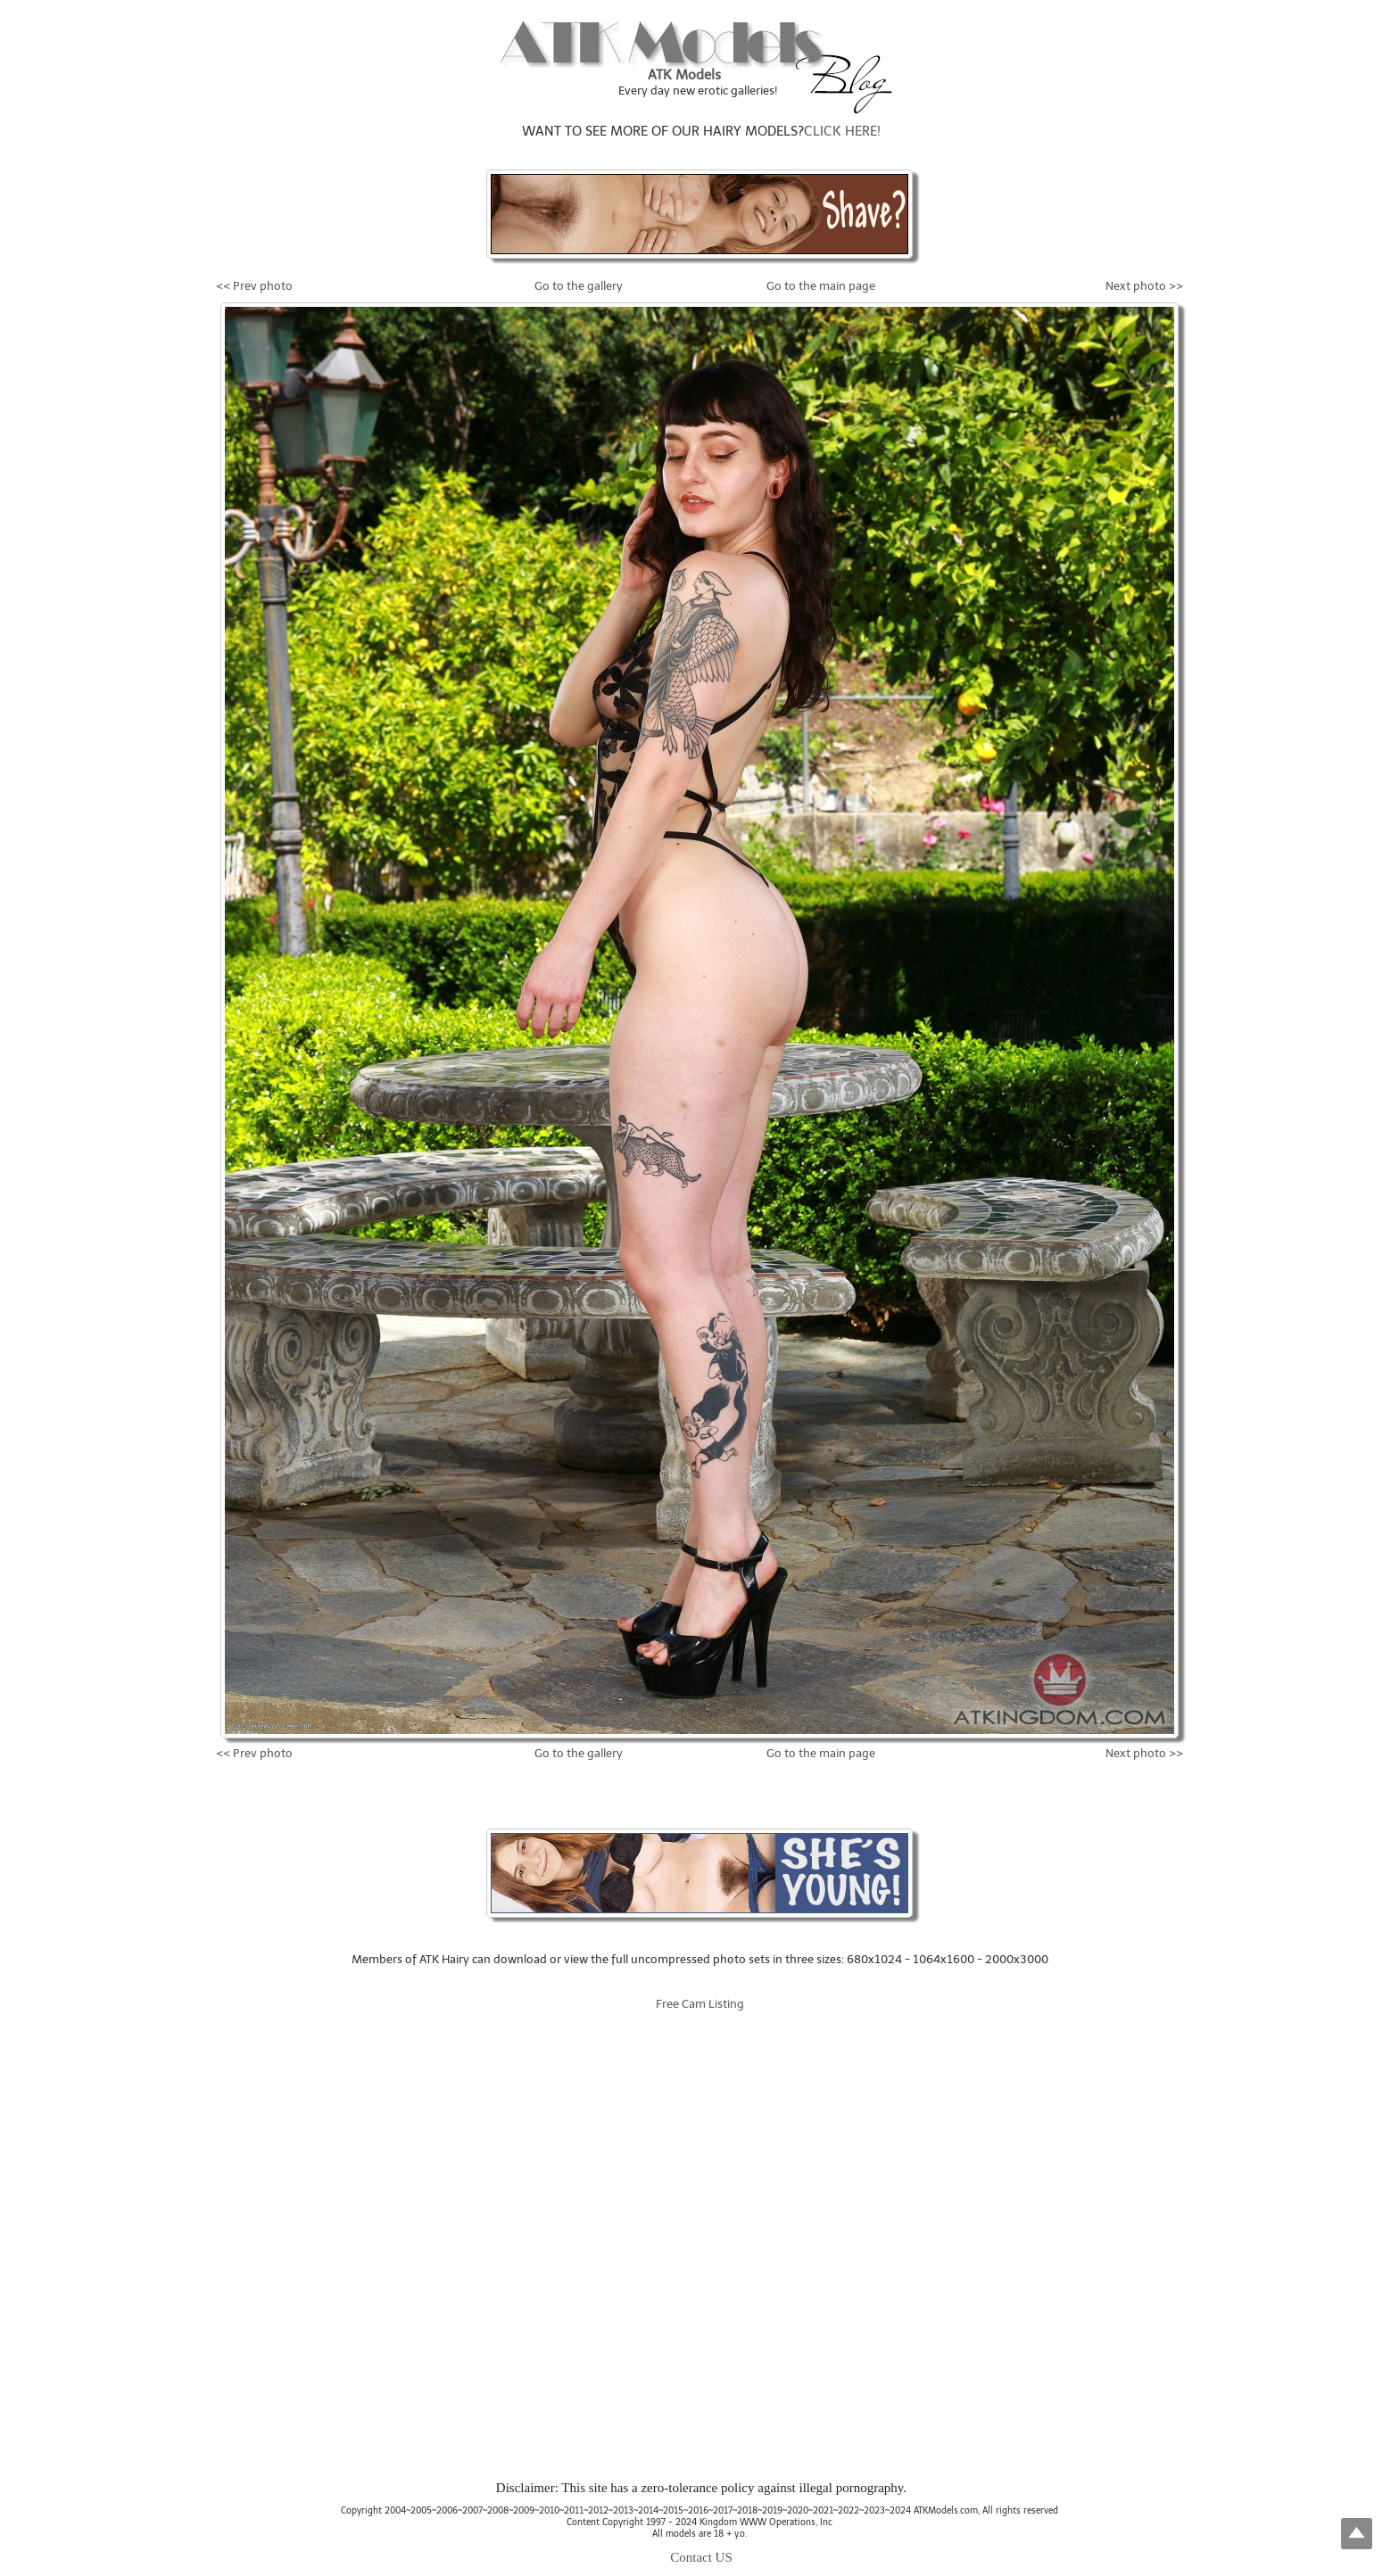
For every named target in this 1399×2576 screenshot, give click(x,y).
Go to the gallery (578, 286)
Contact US (701, 2557)
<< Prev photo (254, 286)
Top (1356, 2533)
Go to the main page (820, 286)
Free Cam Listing (700, 2003)
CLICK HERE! (842, 131)
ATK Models (684, 75)
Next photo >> (1144, 286)
